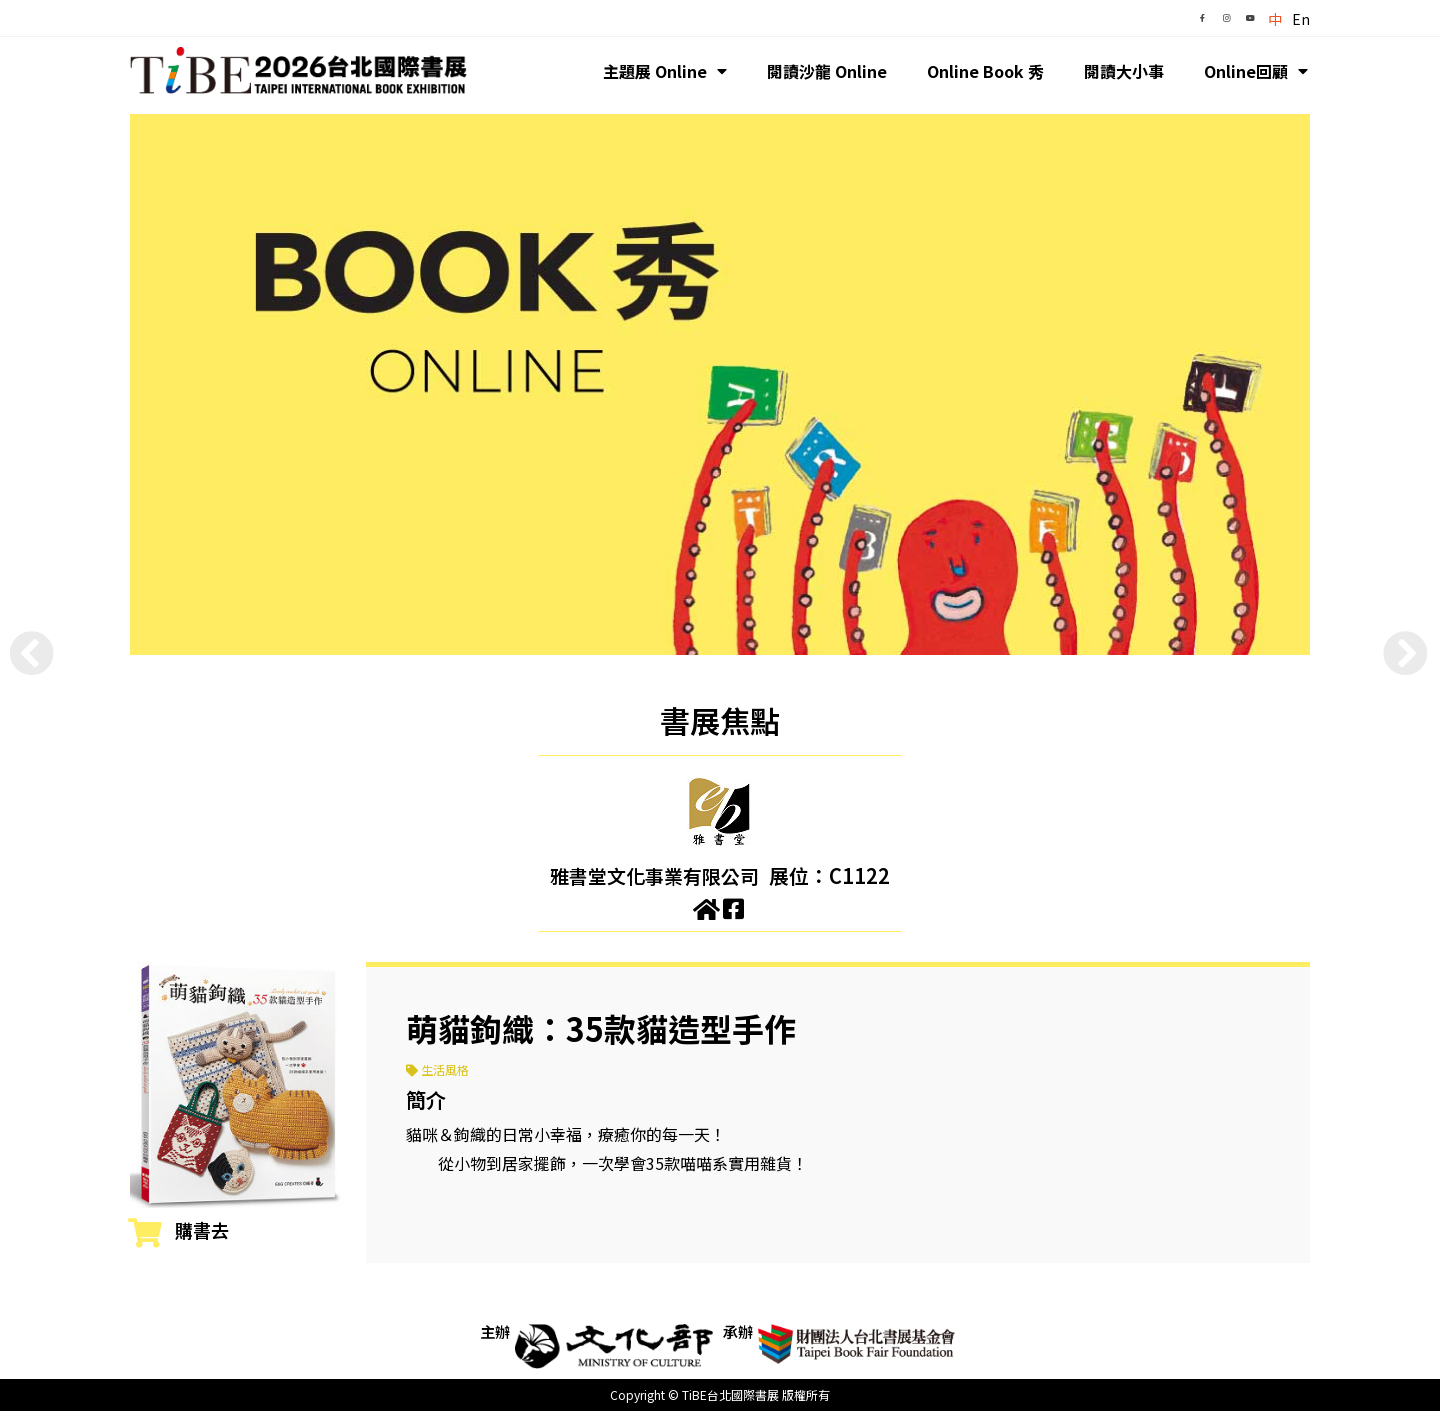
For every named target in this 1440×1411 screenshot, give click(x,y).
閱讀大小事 (1124, 71)
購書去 (202, 1230)
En (1301, 19)
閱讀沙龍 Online (827, 71)
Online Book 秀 (985, 71)
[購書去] (145, 1233)
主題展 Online (665, 71)
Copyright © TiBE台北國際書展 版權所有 (720, 1394)
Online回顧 (1256, 71)
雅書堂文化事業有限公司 (655, 875)
